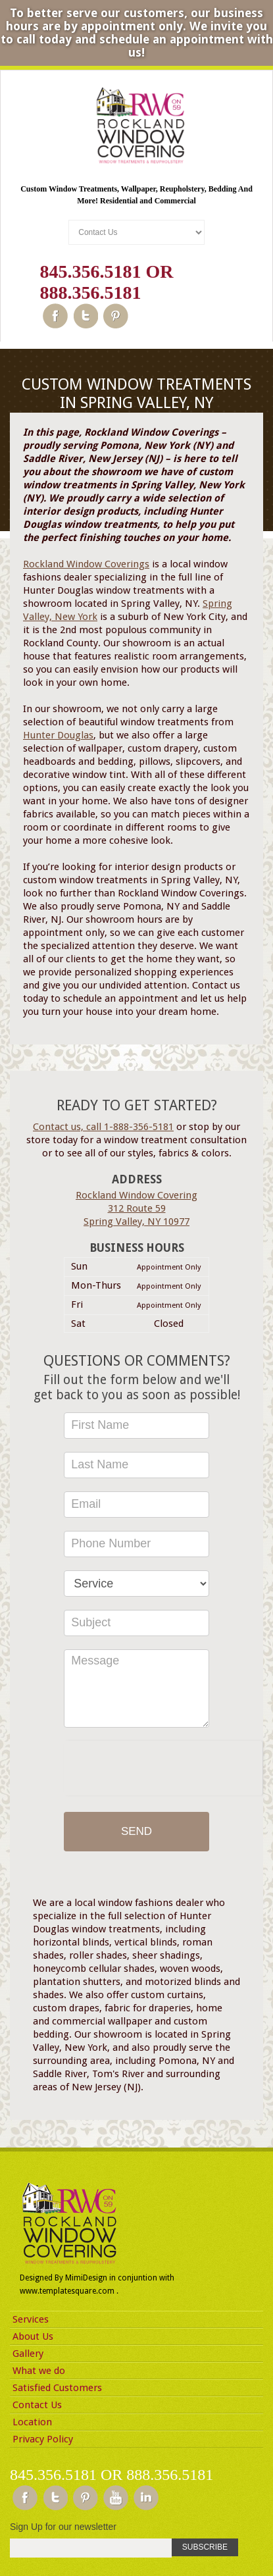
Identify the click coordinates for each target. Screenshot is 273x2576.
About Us (32, 2336)
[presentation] (163, 1766)
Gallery (27, 2353)
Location (32, 2422)
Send (136, 1831)
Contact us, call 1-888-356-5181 (103, 1127)
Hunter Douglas (58, 735)
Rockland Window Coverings (86, 564)
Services (30, 2319)
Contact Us (37, 2405)
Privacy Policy (42, 2439)
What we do (38, 2371)
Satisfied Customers (57, 2388)
